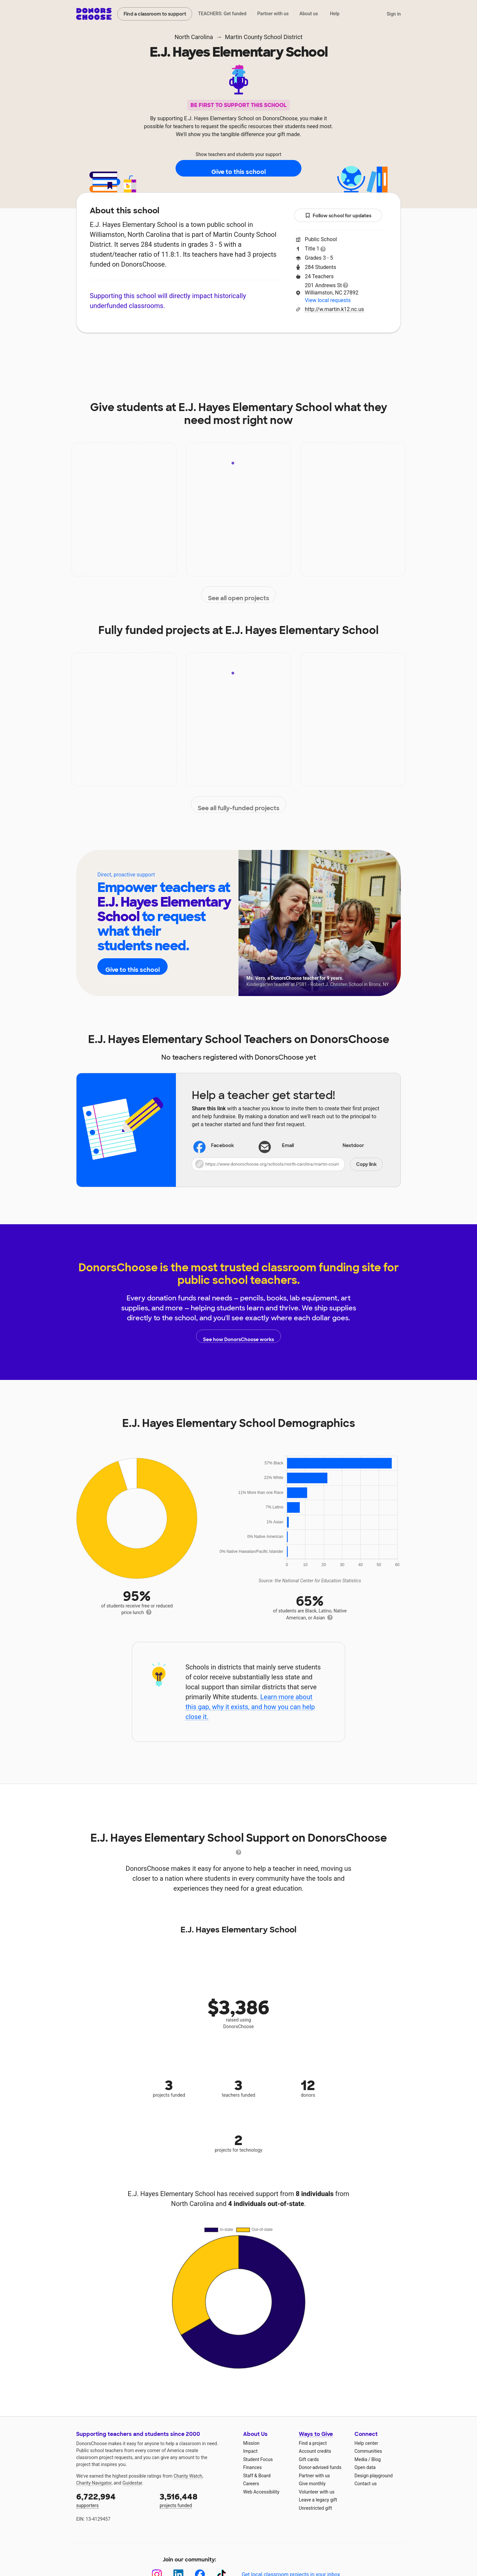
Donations (338, 353)
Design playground (373, 2475)
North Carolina (194, 36)
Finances (252, 2467)
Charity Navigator (94, 2483)
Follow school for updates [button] (338, 216)
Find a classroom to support (155, 14)
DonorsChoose (94, 14)
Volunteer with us (317, 2492)
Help (335, 13)
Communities (368, 2451)
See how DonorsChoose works (238, 1336)
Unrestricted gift (315, 2508)
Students (293, 353)
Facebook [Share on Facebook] (214, 1146)
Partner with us (273, 13)
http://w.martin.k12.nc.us (334, 309)
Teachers (250, 353)
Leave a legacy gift (318, 2499)
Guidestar (132, 2483)
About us (308, 13)
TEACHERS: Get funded (222, 13)
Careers (251, 2483)
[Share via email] (287, 1145)
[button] (287, 1164)
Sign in (394, 14)
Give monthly (312, 2483)
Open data (365, 2467)
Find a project (313, 2443)
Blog (376, 2459)
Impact (169, 353)
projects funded (197, 2499)
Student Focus (258, 2459)
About (133, 353)
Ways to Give (316, 2434)
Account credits (315, 2451)
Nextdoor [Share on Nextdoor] (345, 1146)
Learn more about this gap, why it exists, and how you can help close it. (250, 1707)
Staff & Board (257, 2475)
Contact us (365, 2483)
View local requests (327, 300)
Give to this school (238, 169)
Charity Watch (188, 2476)
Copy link (366, 1164)
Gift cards (309, 2459)
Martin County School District (263, 36)
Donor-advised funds (320, 2467)
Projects (208, 353)
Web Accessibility (261, 2492)
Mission (251, 2443)
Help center (366, 2443)
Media (360, 2459)
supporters (113, 2499)
